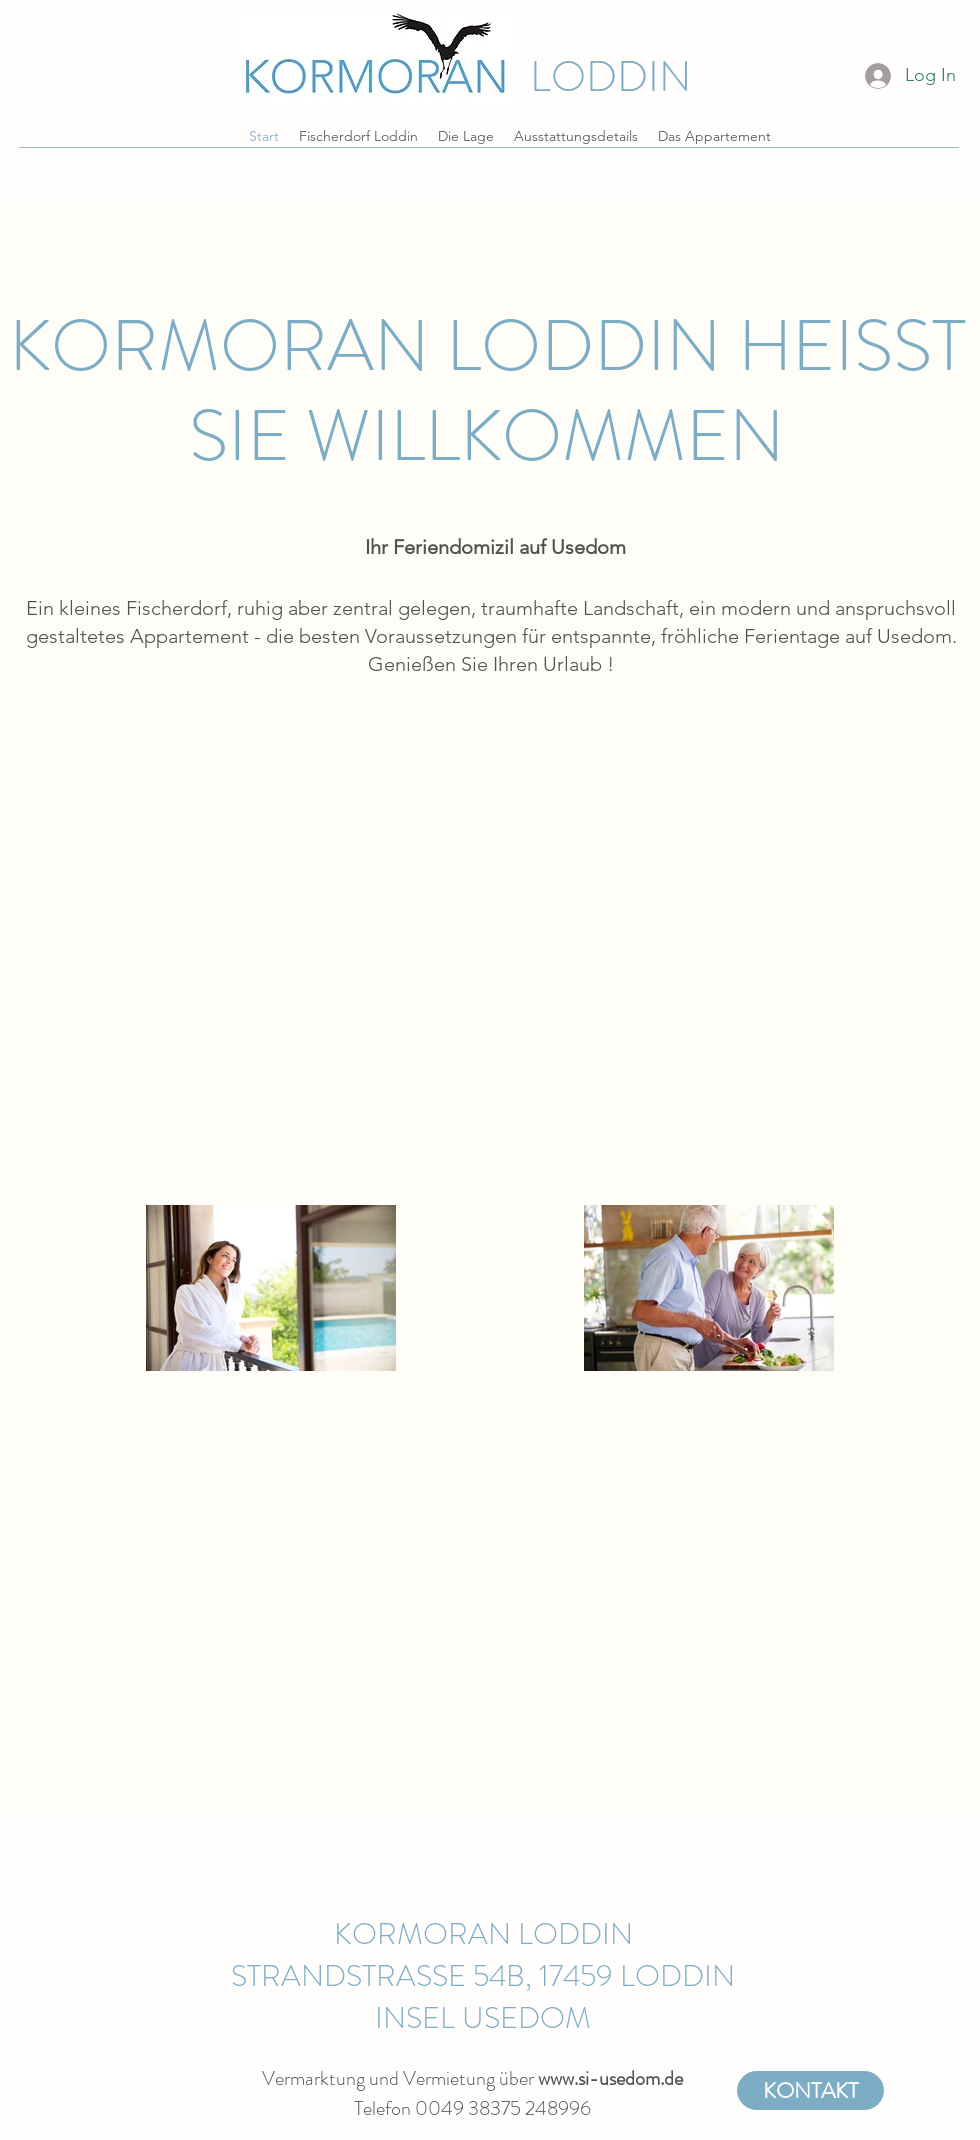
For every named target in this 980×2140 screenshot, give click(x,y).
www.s (561, 2078)
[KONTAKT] (810, 2090)
